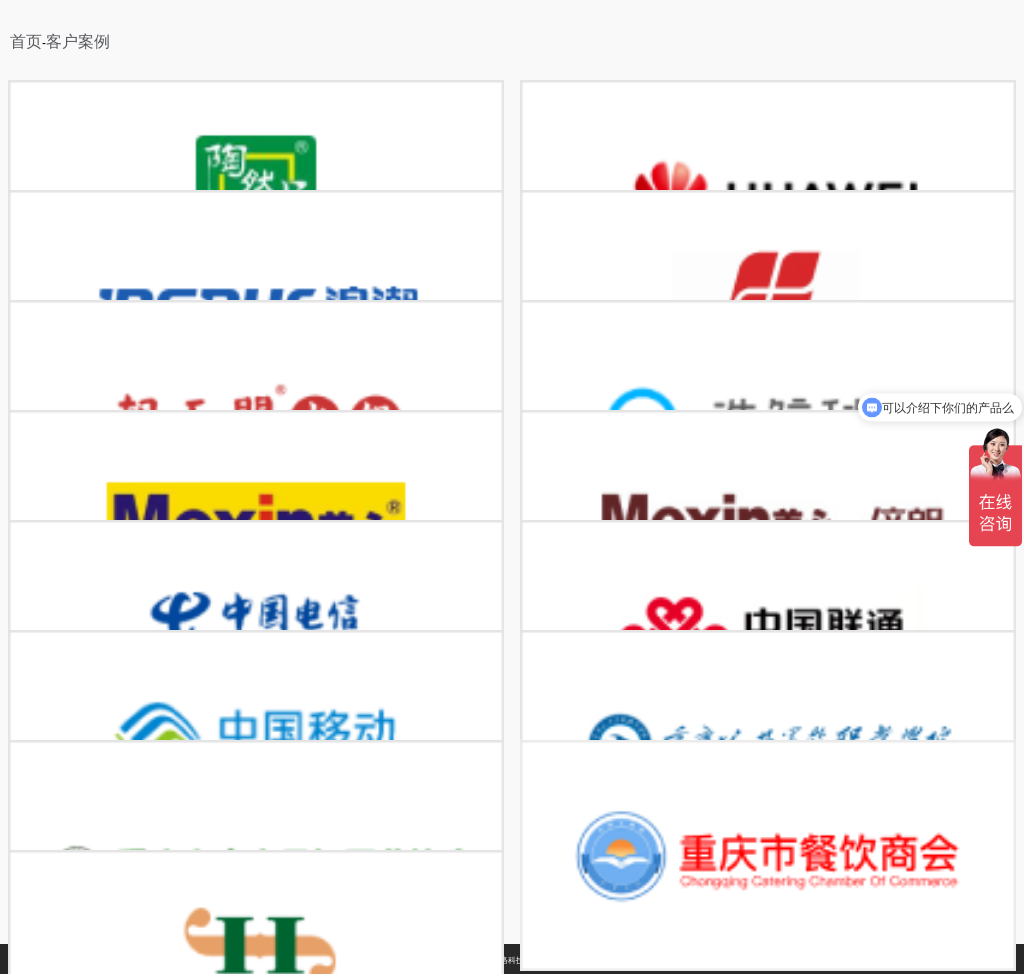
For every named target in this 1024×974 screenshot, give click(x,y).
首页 (26, 41)
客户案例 (78, 41)
